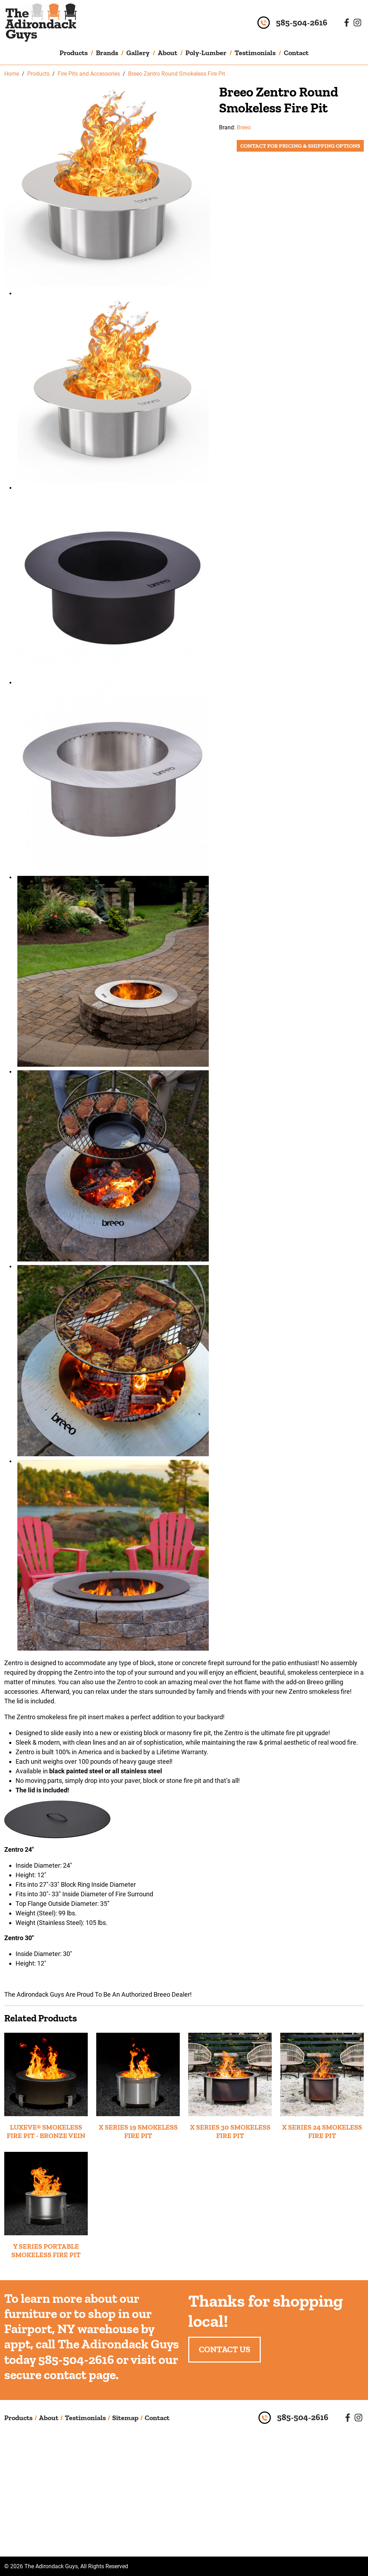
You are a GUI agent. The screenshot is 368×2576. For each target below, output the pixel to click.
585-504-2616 (301, 23)
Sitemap (125, 2417)
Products (73, 52)
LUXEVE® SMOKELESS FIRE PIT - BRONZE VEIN (46, 2131)
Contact (296, 52)
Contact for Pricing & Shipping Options (300, 145)
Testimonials (255, 52)
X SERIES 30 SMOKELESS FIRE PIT (230, 2131)
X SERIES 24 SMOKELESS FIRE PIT (322, 2131)
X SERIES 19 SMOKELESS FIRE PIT (138, 2131)
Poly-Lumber (205, 52)
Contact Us (224, 2349)
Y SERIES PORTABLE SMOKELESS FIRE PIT (46, 2250)
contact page (80, 2374)
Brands (107, 52)
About (167, 52)
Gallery (138, 52)
